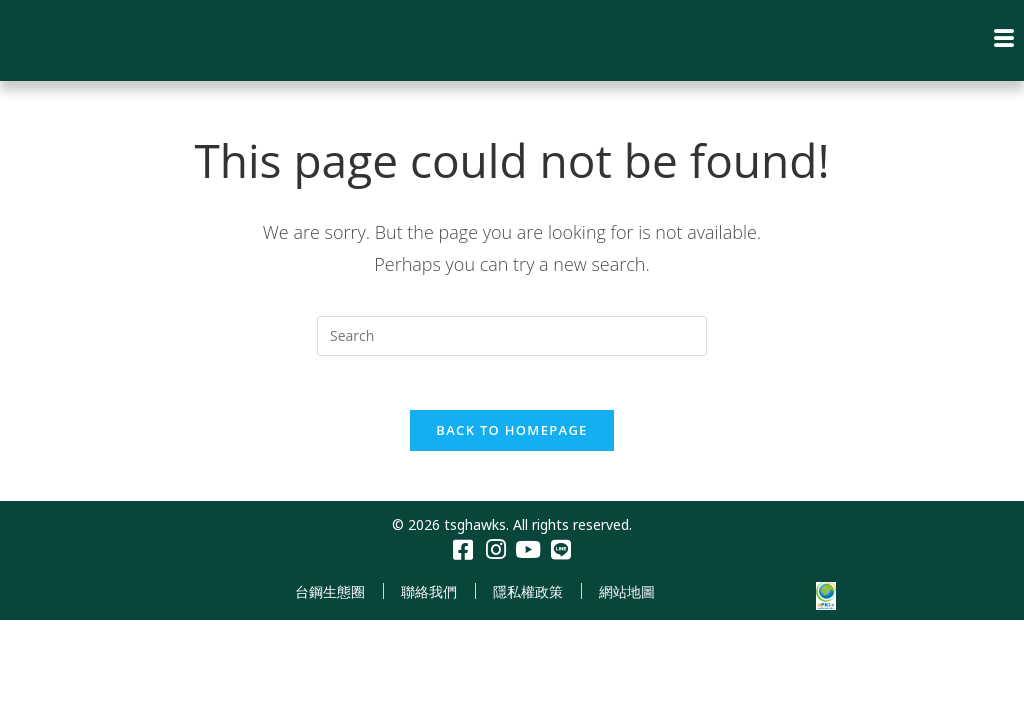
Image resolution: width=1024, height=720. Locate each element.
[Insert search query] (512, 336)
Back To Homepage (511, 436)
